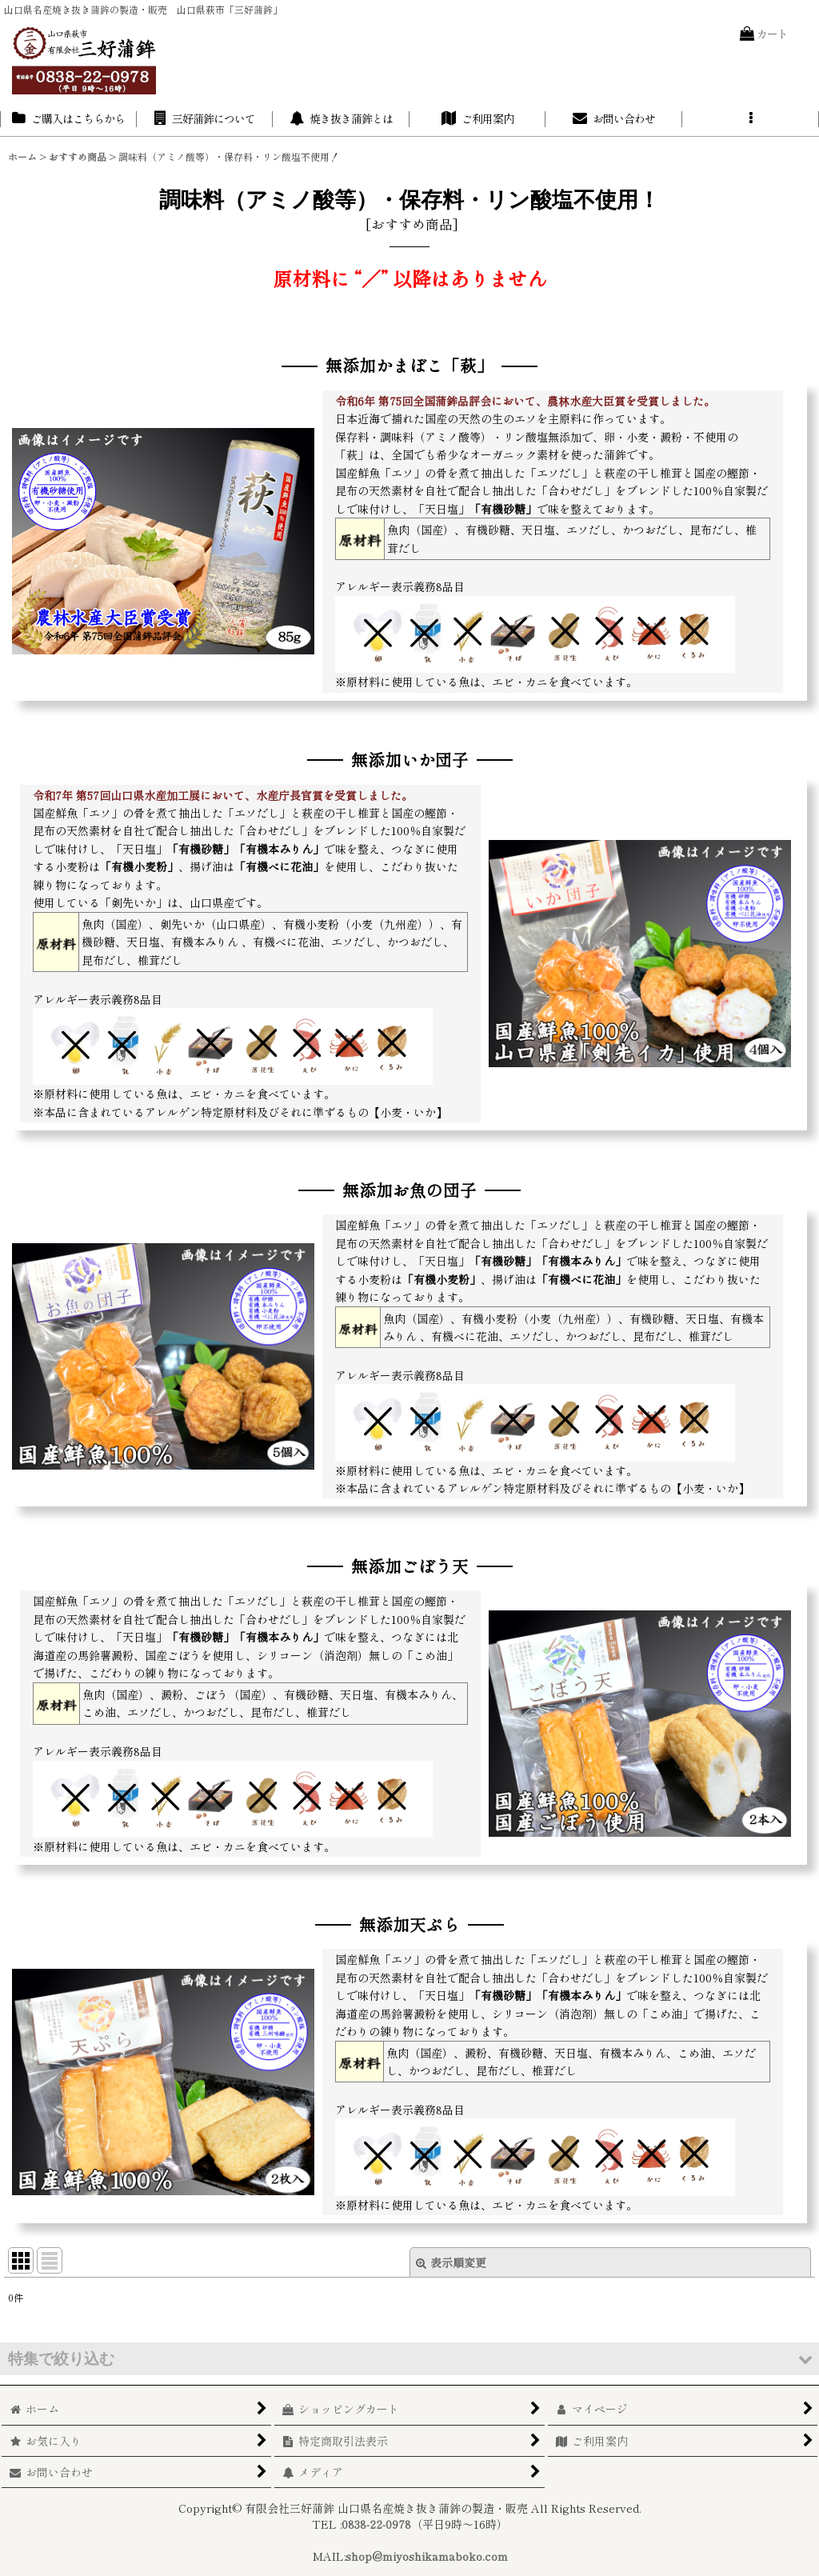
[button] (750, 119)
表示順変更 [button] (451, 2262)
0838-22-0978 (376, 2524)
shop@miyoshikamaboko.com (427, 2556)
